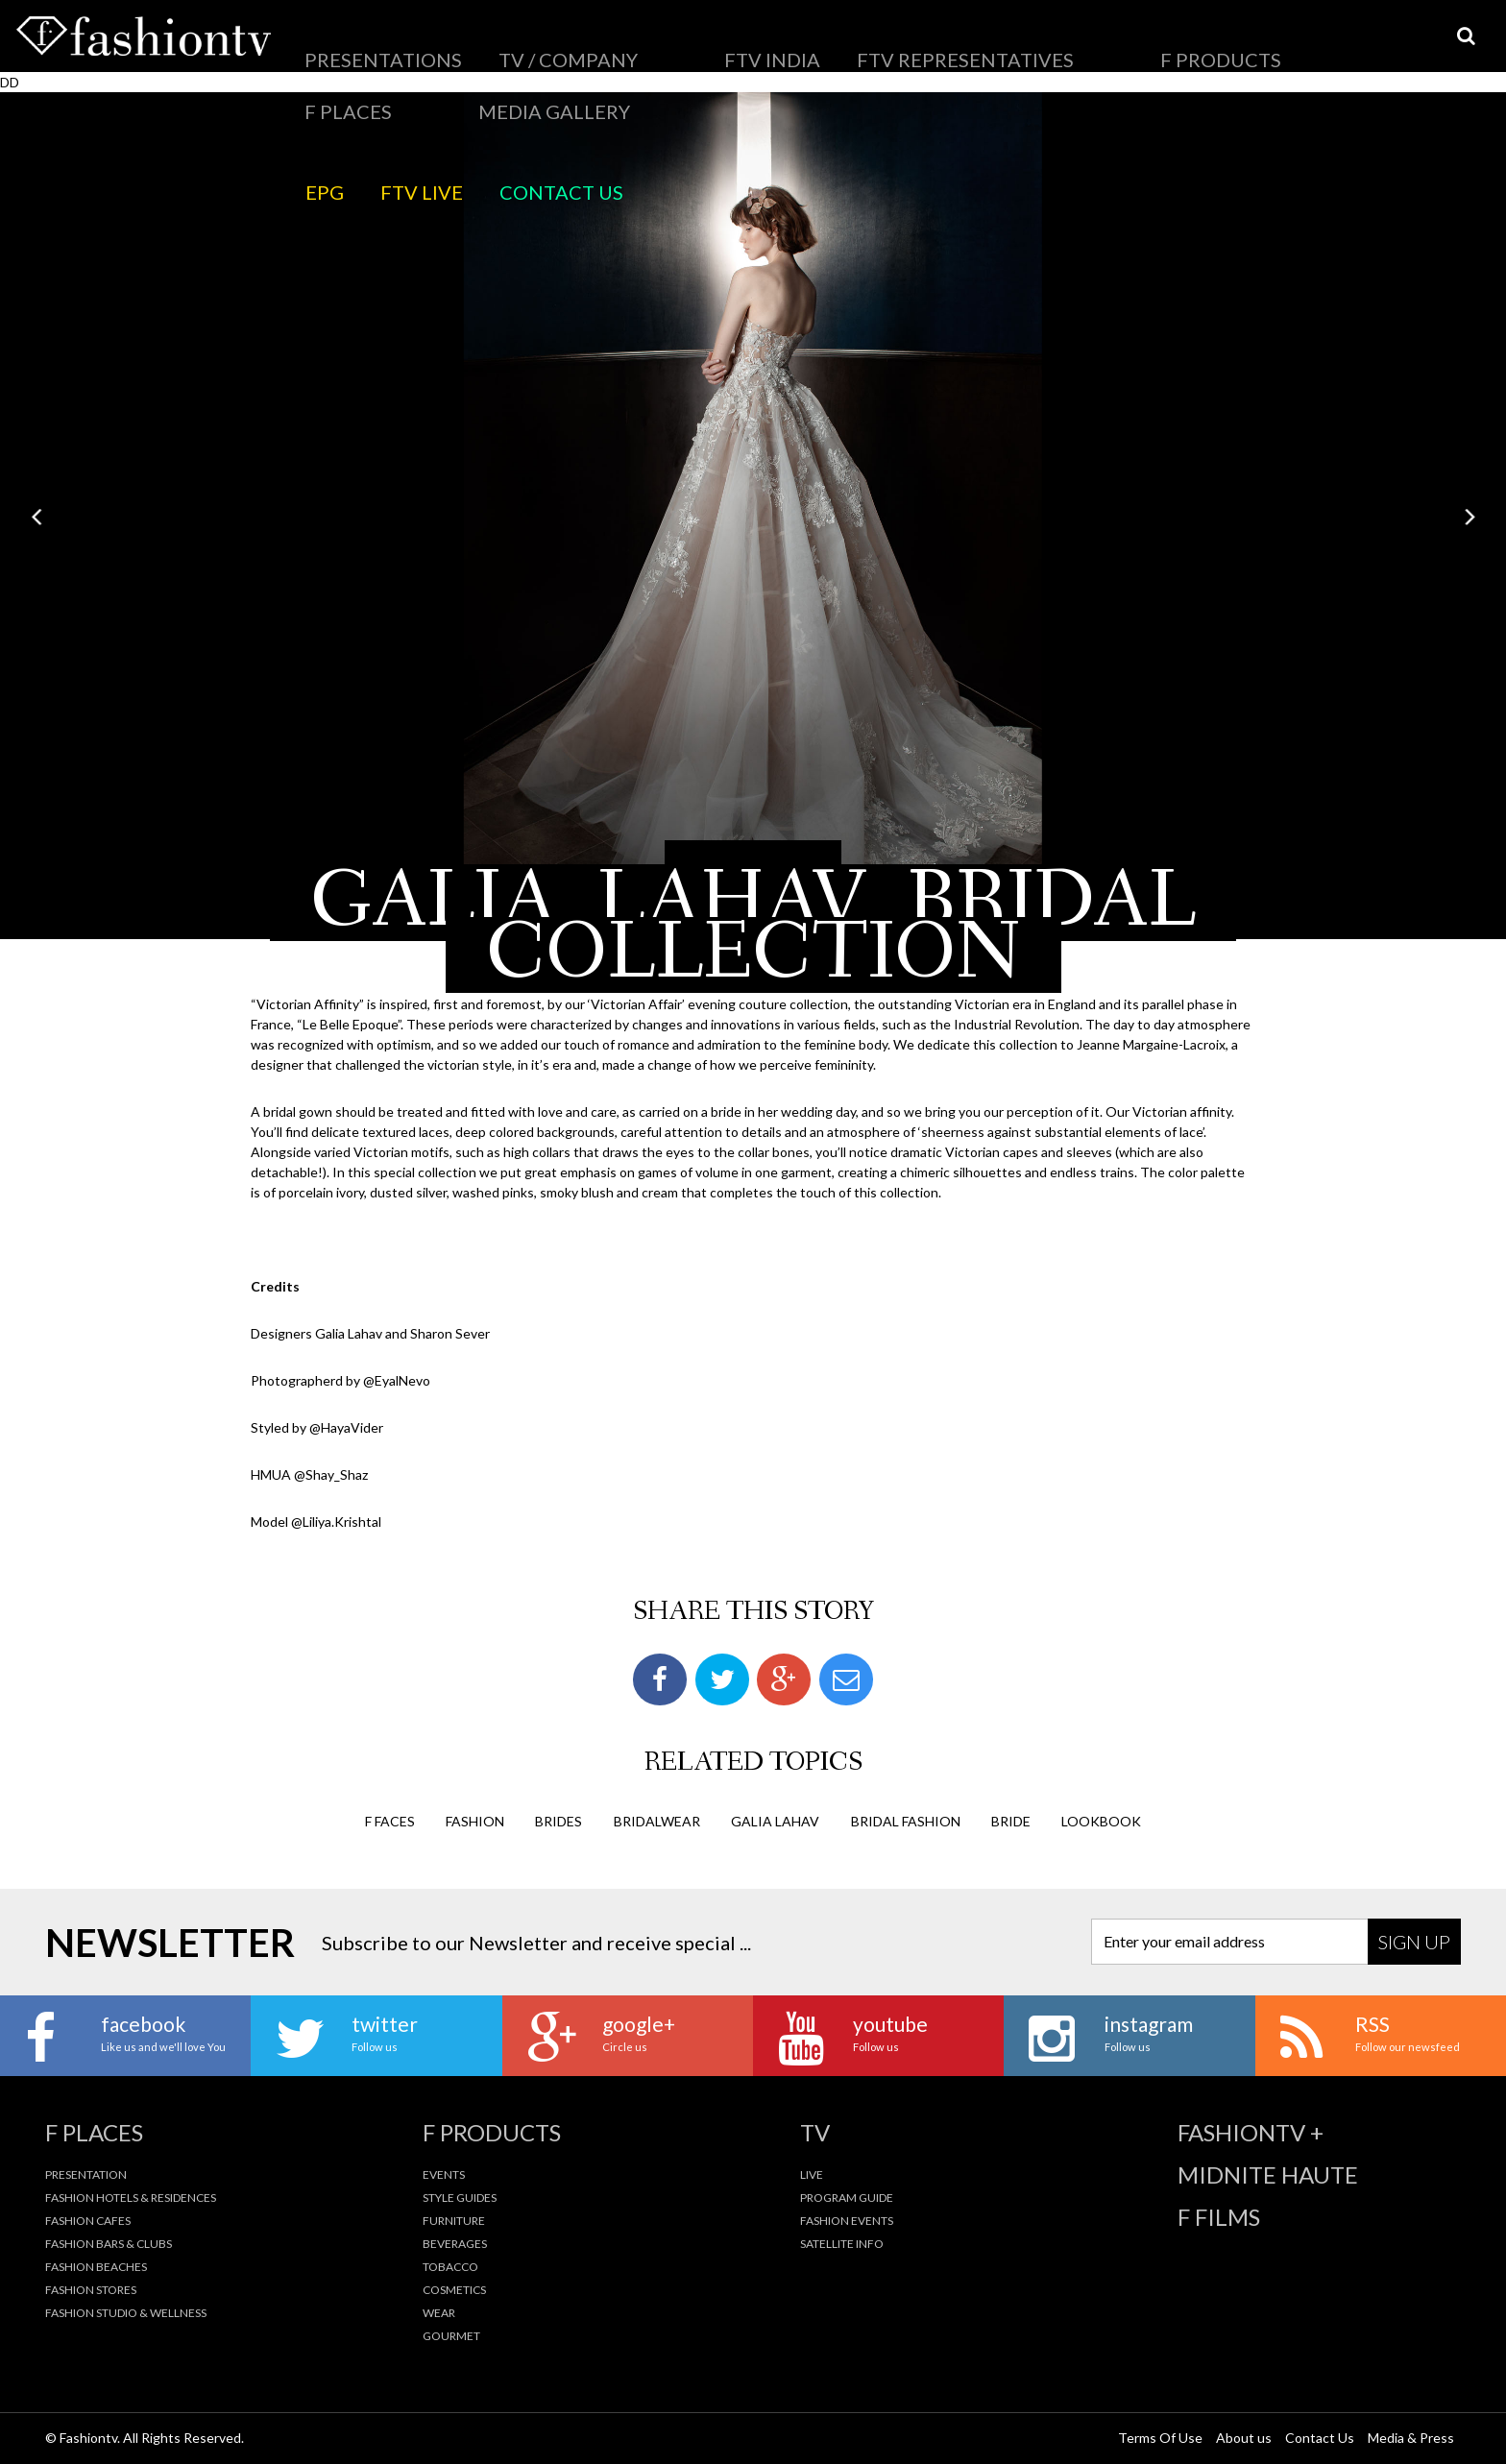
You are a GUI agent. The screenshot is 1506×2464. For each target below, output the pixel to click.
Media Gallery (1000, 43)
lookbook (1101, 1819)
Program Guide (846, 2196)
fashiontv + (1251, 2131)
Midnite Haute (1268, 2174)
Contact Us (1269, 43)
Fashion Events (846, 2219)
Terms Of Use (1160, 2436)
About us (1244, 2436)
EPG (1118, 43)
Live (811, 2173)
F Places (903, 43)
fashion (475, 1819)
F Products (814, 43)
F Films (1219, 2216)
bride (1011, 1819)
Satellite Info (842, 2242)
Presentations (347, 43)
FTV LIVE (1180, 43)
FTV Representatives (684, 43)
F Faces (390, 1819)
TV (815, 2131)
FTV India (563, 43)
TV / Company (464, 43)
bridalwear (657, 1819)
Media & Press (1411, 2436)
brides (558, 1819)
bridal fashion (905, 1819)
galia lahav (775, 1819)
